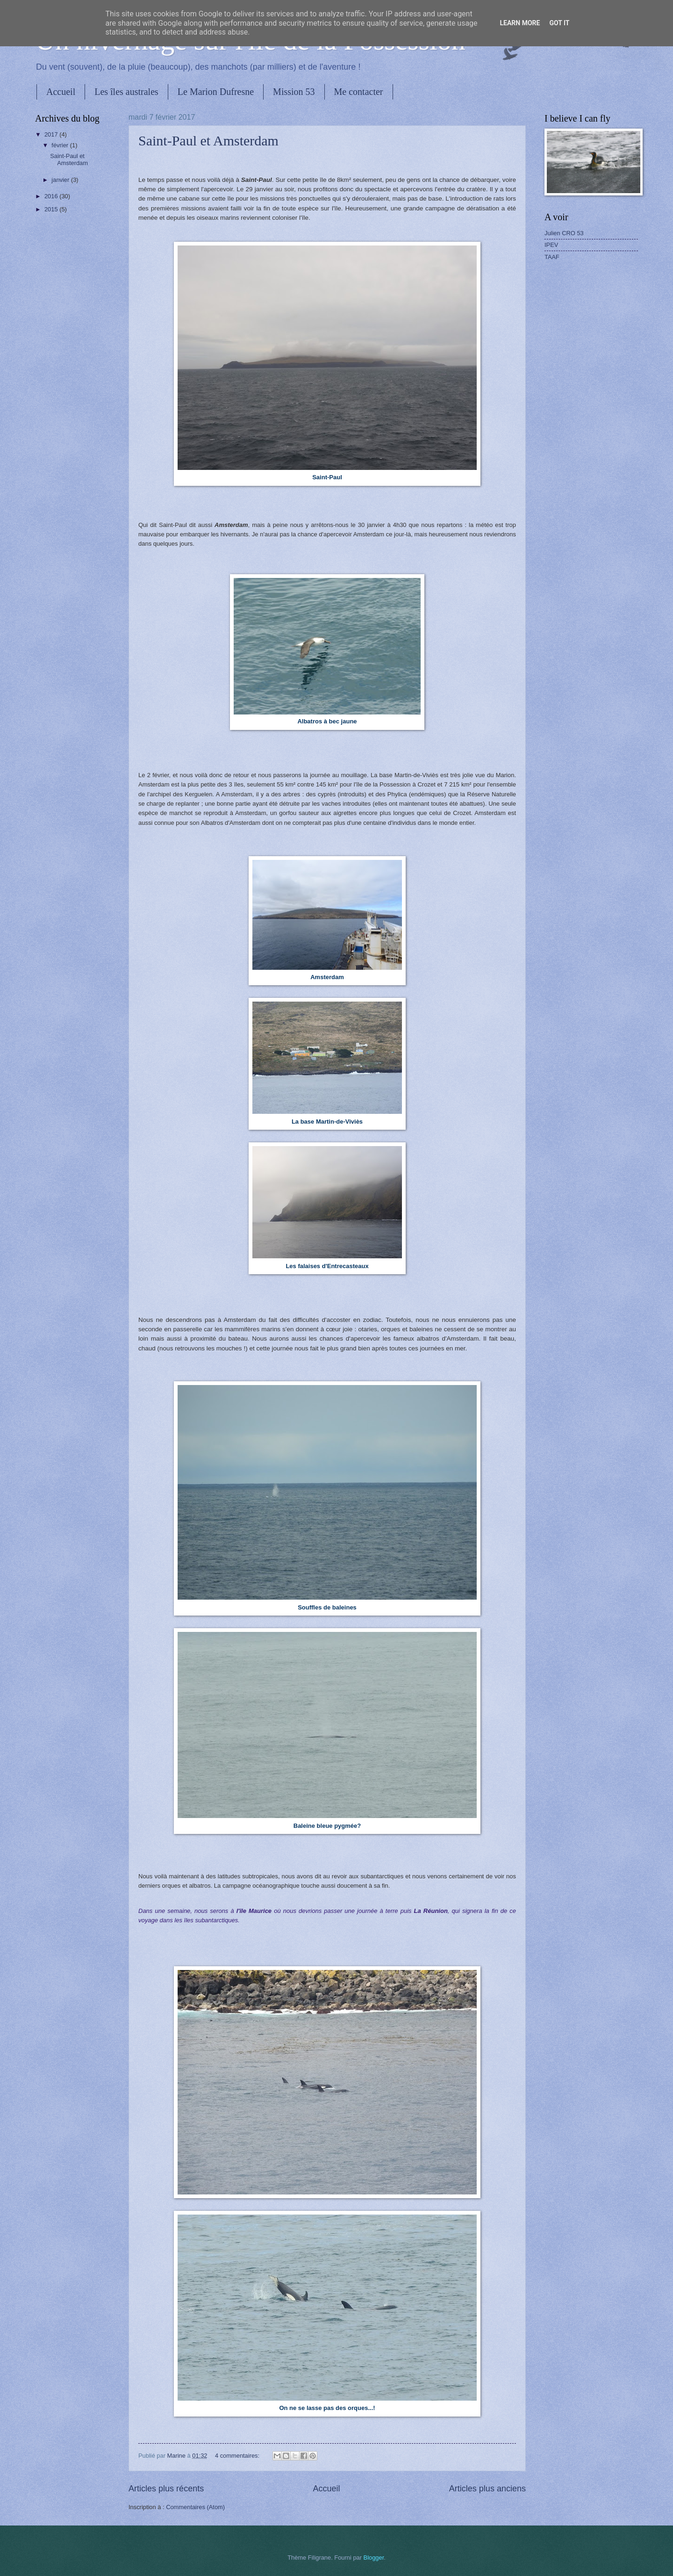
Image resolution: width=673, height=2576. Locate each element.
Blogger (374, 2557)
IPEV (551, 244)
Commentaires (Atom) (195, 2507)
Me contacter (358, 92)
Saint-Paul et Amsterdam (208, 140)
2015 (51, 209)
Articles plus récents (166, 2488)
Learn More (520, 23)
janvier (61, 179)
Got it (559, 23)
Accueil (60, 92)
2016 (51, 196)
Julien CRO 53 (564, 233)
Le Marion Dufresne (216, 92)
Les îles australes (126, 92)
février (60, 145)
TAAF (551, 256)
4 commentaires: (238, 2455)
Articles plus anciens (487, 2488)
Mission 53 (294, 92)
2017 (51, 134)
